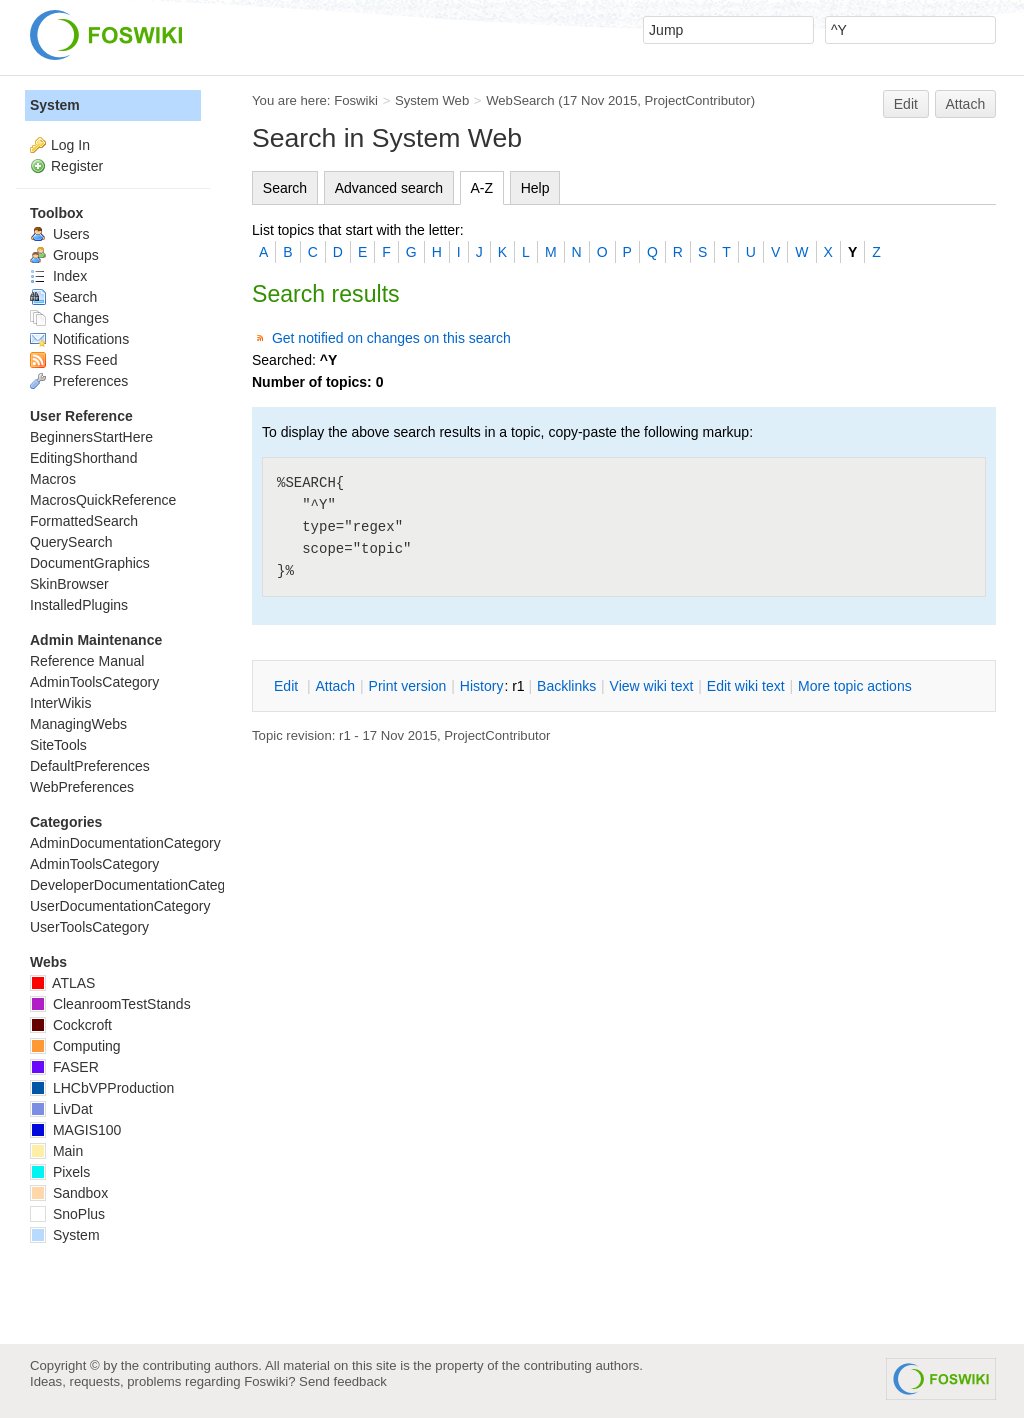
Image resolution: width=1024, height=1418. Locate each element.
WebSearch (520, 100)
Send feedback (343, 1381)
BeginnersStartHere (91, 437)
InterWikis (60, 703)
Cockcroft (71, 1025)
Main (56, 1151)
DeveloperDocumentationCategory (137, 885)
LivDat (61, 1109)
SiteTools (58, 745)
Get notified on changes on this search (391, 338)
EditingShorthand (83, 458)
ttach (335, 686)
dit (288, 686)
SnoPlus (67, 1214)
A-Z (482, 188)
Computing (75, 1046)
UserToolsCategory (89, 927)
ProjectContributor (698, 100)
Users (59, 234)
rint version (408, 686)
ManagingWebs (78, 724)
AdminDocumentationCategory (125, 843)
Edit (906, 104)
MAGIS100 (75, 1130)
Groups (64, 255)
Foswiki (356, 100)
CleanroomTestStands (110, 1004)
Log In (70, 145)
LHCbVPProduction (102, 1088)
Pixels (60, 1172)
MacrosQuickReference (103, 500)
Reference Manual (87, 661)
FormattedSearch (84, 521)
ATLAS (62, 983)
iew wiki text (652, 686)
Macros (53, 479)
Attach (966, 104)
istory (482, 686)
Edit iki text (746, 686)
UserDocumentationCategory (120, 906)
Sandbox (69, 1193)
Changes (69, 318)
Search (285, 188)
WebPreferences (82, 787)
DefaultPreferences (90, 766)
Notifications (79, 339)
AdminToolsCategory (94, 682)
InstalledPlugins (79, 605)
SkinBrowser (69, 584)
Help (535, 188)
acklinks (566, 686)
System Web (432, 100)
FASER (64, 1067)
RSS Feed (73, 360)
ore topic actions (855, 686)
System (55, 105)
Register (77, 166)
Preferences (79, 381)
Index (58, 276)
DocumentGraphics (90, 563)
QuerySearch (71, 542)
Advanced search (389, 188)
